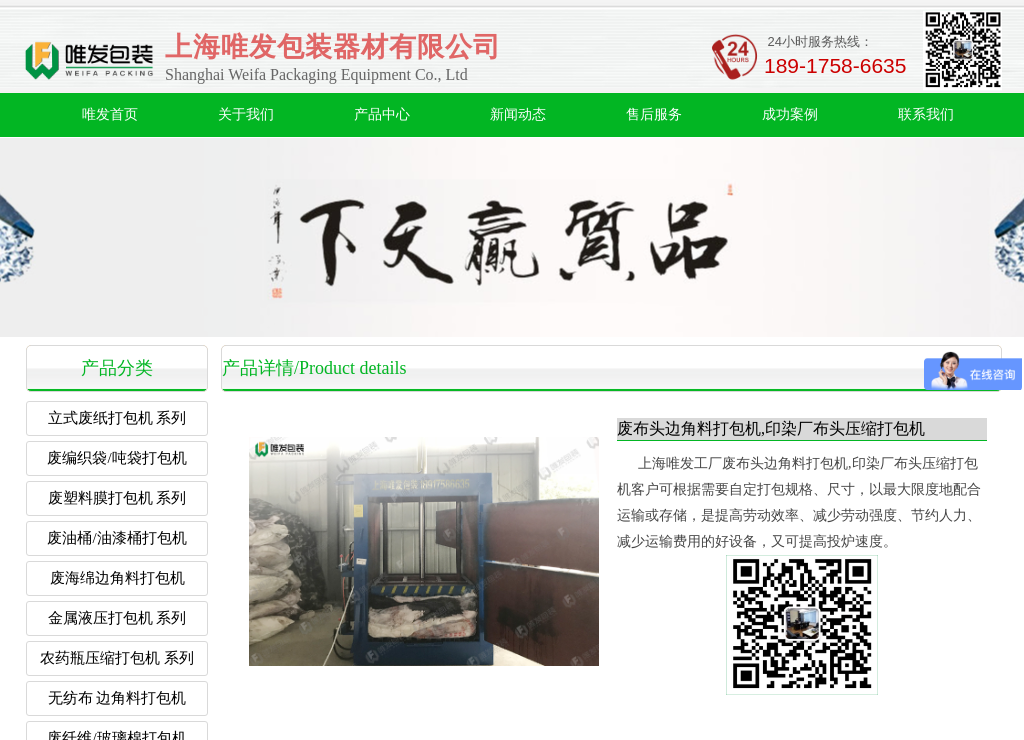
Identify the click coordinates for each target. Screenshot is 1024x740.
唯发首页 (110, 114)
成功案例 (790, 114)
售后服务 (654, 114)
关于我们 (246, 114)
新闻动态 (518, 114)
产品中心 (382, 114)
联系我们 (926, 114)
